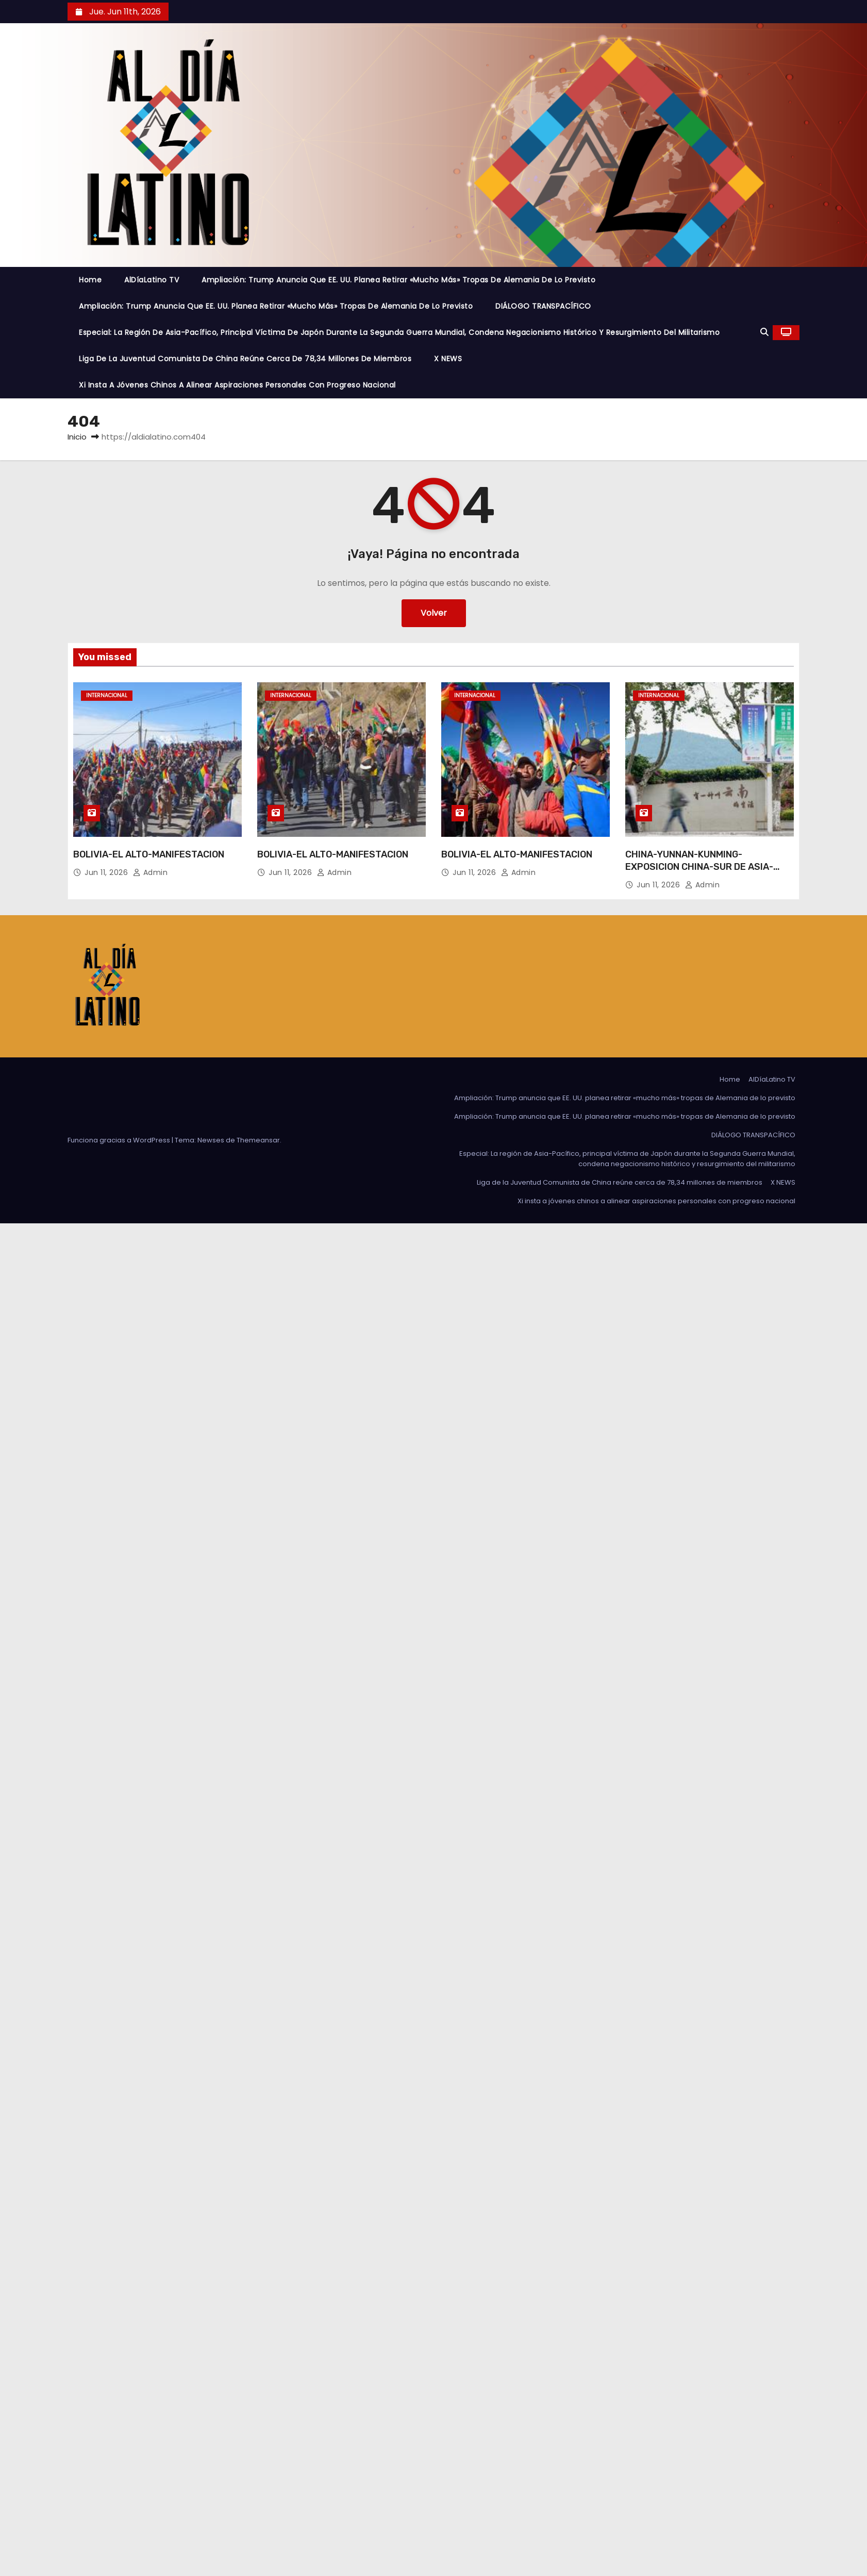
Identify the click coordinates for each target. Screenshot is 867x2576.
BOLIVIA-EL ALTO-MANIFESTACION (148, 854)
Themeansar (258, 1140)
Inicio (77, 436)
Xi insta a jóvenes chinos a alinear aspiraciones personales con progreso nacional (237, 385)
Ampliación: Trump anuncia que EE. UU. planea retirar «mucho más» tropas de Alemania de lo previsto (398, 280)
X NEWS (448, 358)
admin (150, 872)
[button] (764, 332)
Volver (434, 613)
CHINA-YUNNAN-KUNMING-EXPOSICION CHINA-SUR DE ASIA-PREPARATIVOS (699, 867)
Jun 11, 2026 (107, 872)
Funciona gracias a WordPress (120, 1140)
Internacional (106, 695)
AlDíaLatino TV (151, 280)
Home (90, 280)
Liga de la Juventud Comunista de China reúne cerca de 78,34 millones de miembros (245, 358)
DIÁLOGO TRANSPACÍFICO (543, 306)
